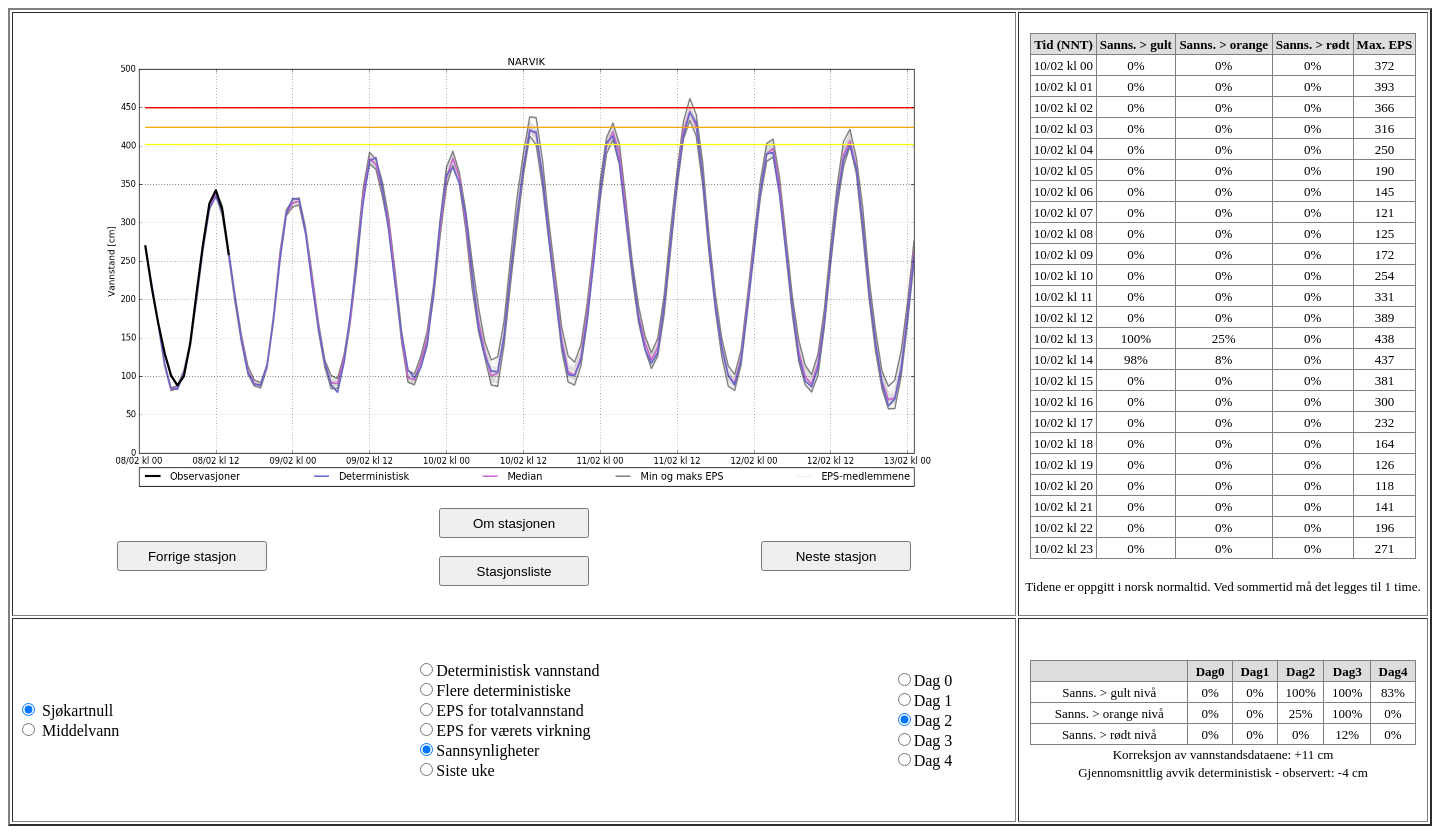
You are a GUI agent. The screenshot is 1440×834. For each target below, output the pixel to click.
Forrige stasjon (192, 556)
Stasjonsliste (514, 571)
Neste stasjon (836, 556)
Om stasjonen (514, 523)
